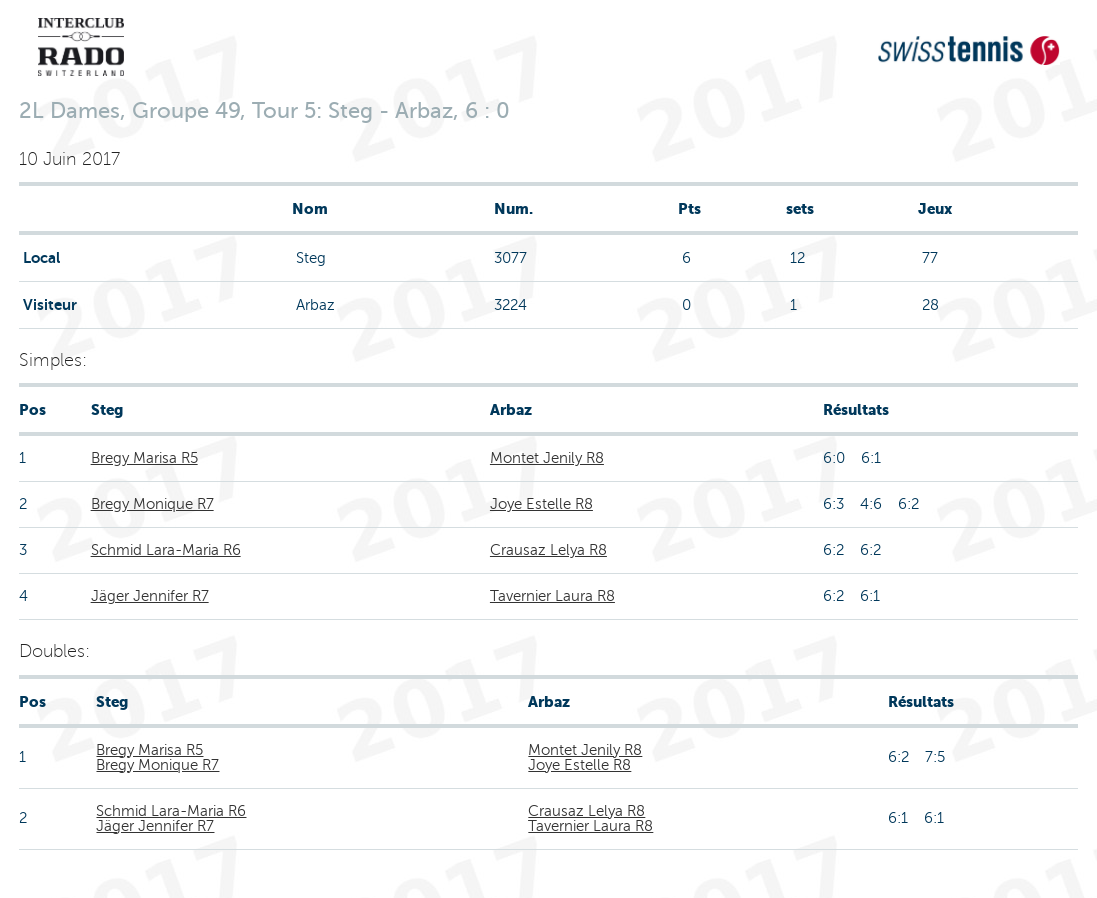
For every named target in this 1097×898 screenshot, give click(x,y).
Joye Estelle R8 (541, 504)
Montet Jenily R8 (547, 458)
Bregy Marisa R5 (144, 458)
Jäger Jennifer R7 (150, 596)
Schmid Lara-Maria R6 (166, 550)
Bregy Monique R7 (152, 504)
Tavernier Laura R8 (552, 596)
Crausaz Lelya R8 (548, 550)
